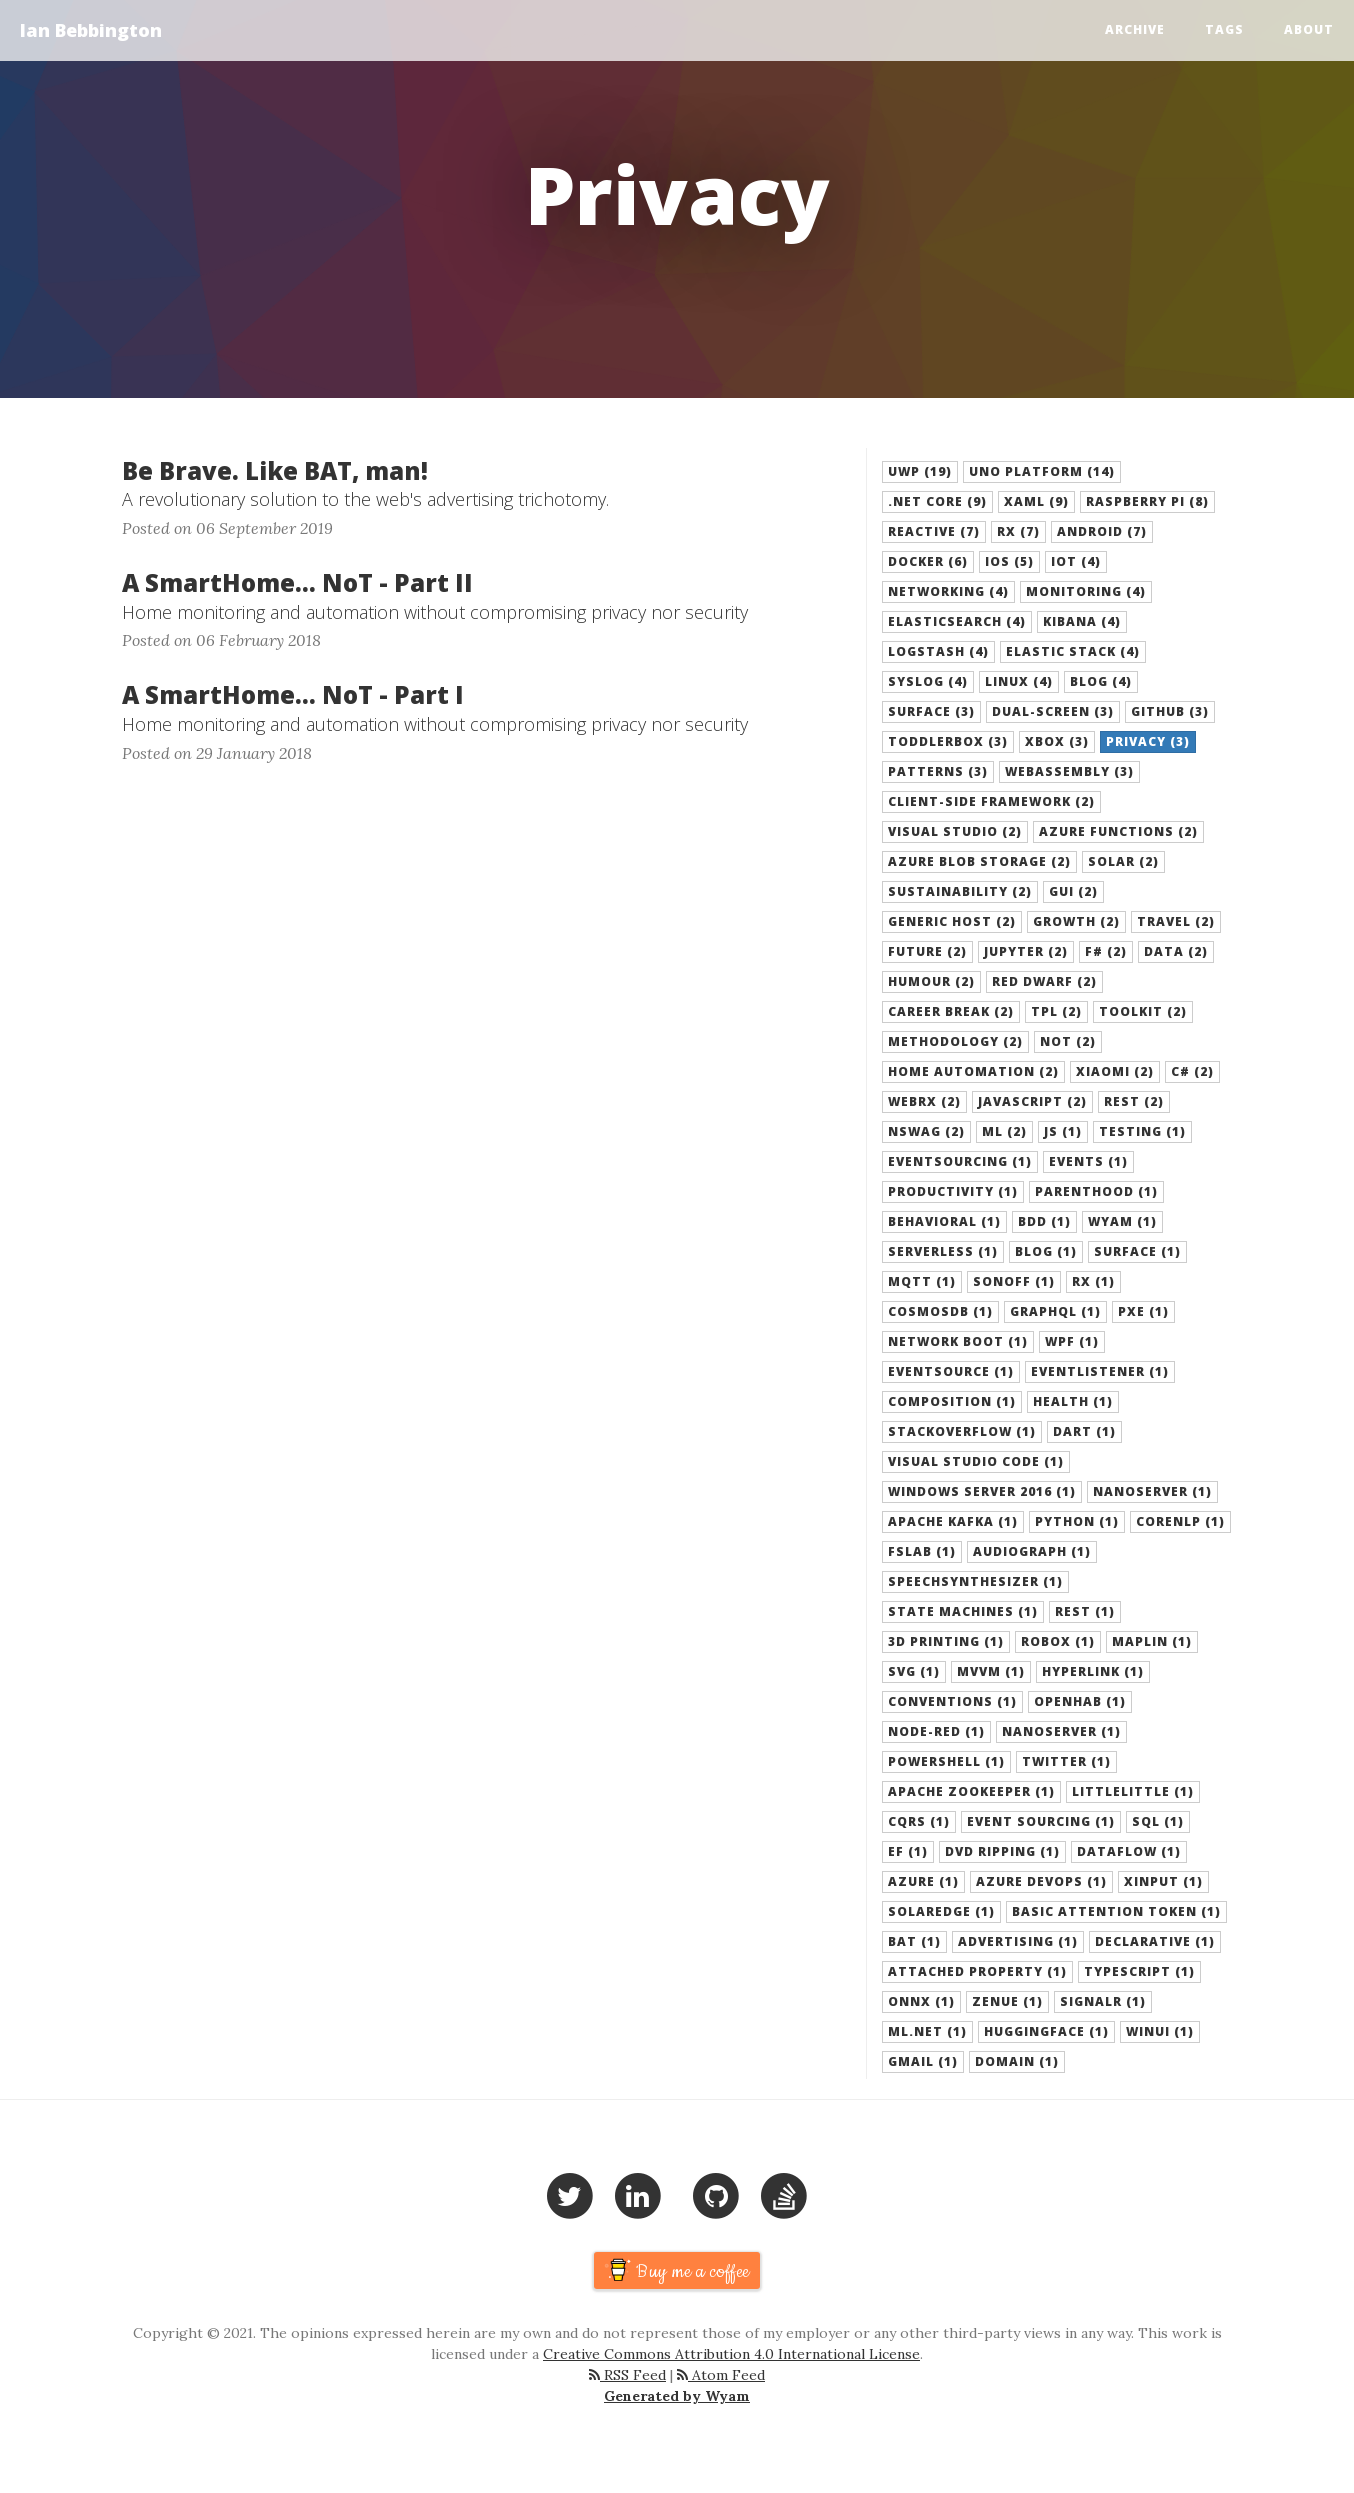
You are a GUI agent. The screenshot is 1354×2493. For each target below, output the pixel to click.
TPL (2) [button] (1056, 1011)
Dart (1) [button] (1084, 1431)
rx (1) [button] (1093, 1281)
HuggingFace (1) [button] (1046, 2031)
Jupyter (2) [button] (1026, 951)
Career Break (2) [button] (951, 1011)
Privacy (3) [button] (1148, 741)
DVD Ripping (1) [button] (1002, 1851)
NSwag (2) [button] (926, 1131)
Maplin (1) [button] (1152, 1641)
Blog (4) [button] (1101, 681)
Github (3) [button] (1170, 711)
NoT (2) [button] (1068, 1041)
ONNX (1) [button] (921, 2001)
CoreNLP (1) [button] (1180, 1521)
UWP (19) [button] (920, 471)
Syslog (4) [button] (928, 681)
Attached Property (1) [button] (977, 1971)
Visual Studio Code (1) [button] (976, 1461)
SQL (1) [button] (1158, 1821)
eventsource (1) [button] (951, 1371)
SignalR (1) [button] (1103, 2001)
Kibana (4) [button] (1082, 621)
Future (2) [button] (927, 951)
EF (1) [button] (908, 1851)
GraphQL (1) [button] (1055, 1311)
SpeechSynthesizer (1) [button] (975, 1581)
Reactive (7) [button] (934, 531)
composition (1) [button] (952, 1401)
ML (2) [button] (1004, 1131)
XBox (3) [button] (1057, 741)
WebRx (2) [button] (924, 1101)
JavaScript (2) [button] (1032, 1101)
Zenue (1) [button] (1007, 2001)
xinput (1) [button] (1163, 1881)
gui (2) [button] (1073, 891)
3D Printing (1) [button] (946, 1641)
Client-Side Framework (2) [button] (991, 801)
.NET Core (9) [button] (937, 501)
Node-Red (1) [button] (936, 1731)
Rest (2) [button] (1134, 1101)
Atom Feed (721, 2375)
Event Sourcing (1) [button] (1041, 1821)
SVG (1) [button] (914, 1671)
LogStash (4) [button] (938, 651)
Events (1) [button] (1088, 1161)
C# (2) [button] (1192, 1071)
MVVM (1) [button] (991, 1671)
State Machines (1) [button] (963, 1611)
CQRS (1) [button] (919, 1821)
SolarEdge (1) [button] (941, 1911)
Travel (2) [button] (1176, 921)
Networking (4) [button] (948, 591)
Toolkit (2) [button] (1143, 1011)
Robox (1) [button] (1058, 1641)
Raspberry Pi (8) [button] (1147, 501)
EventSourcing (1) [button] (960, 1161)
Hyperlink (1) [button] (1093, 1671)
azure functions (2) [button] (1118, 831)
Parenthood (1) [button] (1096, 1191)
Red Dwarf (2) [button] (1044, 981)
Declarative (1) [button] (1155, 1941)
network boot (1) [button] (958, 1341)
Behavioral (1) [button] (944, 1221)
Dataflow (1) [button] (1129, 1851)
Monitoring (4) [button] (1086, 591)
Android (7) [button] (1102, 531)
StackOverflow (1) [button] (962, 1431)
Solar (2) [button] (1123, 861)
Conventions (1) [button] (952, 1701)
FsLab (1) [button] (922, 1551)
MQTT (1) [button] (922, 1281)
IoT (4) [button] (1076, 561)
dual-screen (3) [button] (1053, 711)
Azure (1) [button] (923, 1881)
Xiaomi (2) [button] (1115, 1071)
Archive (1135, 29)
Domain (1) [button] (1017, 2061)
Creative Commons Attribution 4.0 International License (731, 2354)
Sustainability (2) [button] (960, 891)
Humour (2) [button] (931, 981)
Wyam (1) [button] (1122, 1221)
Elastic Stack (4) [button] (1073, 651)
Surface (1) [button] (1137, 1251)
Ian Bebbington (91, 30)
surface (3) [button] (931, 711)
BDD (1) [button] (1044, 1221)
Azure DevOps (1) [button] (1041, 1881)
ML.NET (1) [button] (927, 2031)
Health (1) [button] (1073, 1401)
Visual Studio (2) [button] (955, 831)
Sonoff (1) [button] (1014, 1281)
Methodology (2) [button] (955, 1041)
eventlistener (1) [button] (1100, 1371)
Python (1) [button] (1077, 1521)
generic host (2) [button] (952, 921)
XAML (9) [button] (1036, 501)
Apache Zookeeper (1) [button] (971, 1791)
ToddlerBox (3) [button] (948, 741)
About (1309, 29)
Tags (1224, 29)
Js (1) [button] (1063, 1131)
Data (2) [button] (1176, 951)
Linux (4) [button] (1019, 681)
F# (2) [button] (1106, 951)
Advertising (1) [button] (1018, 1941)
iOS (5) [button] (1009, 561)
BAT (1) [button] (914, 1941)
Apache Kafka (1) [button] (953, 1521)
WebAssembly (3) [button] (1069, 771)
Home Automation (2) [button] (973, 1071)
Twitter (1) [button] (1066, 1761)
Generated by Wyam (677, 2396)
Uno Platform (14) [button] (1042, 471)
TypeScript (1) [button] (1139, 1971)
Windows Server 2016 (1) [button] (982, 1491)
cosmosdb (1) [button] (940, 1311)
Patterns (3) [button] (938, 771)
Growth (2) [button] (1076, 921)
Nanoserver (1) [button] (1152, 1491)
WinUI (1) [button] (1160, 2031)
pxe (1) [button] (1143, 1311)
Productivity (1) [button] (953, 1191)
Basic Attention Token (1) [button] (1116, 1911)
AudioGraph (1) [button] (1032, 1551)
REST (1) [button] (1085, 1611)
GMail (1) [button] (923, 2061)
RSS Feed (627, 2375)
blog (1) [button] (1046, 1251)
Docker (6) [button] (928, 561)
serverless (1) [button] (943, 1251)
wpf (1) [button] (1072, 1341)
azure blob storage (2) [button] (979, 861)
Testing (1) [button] (1142, 1131)
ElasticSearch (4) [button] (957, 621)
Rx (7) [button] (1018, 531)
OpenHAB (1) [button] (1080, 1701)
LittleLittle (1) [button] (1133, 1791)
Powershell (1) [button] (946, 1761)
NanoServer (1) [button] (1061, 1731)
